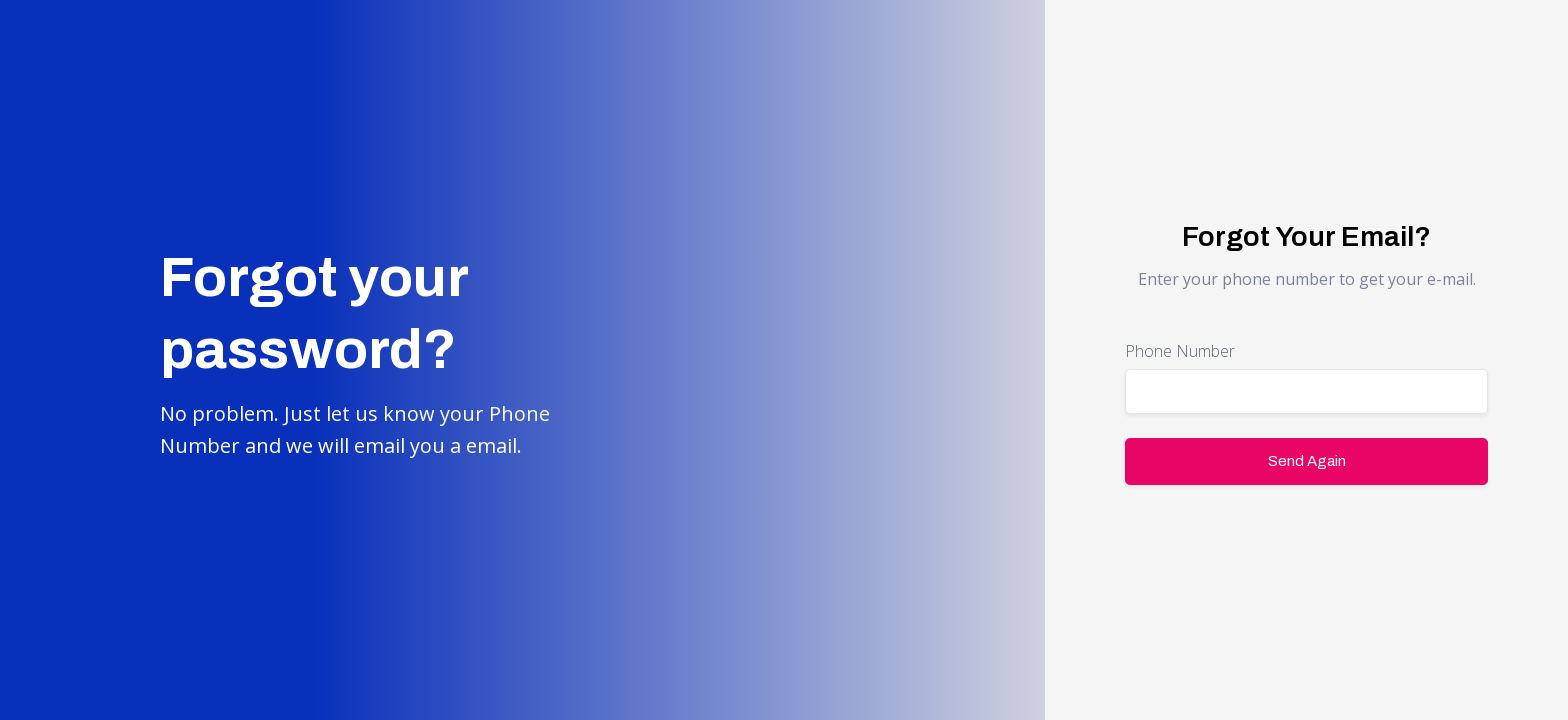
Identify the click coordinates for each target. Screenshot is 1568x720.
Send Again (1307, 461)
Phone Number (1180, 351)
